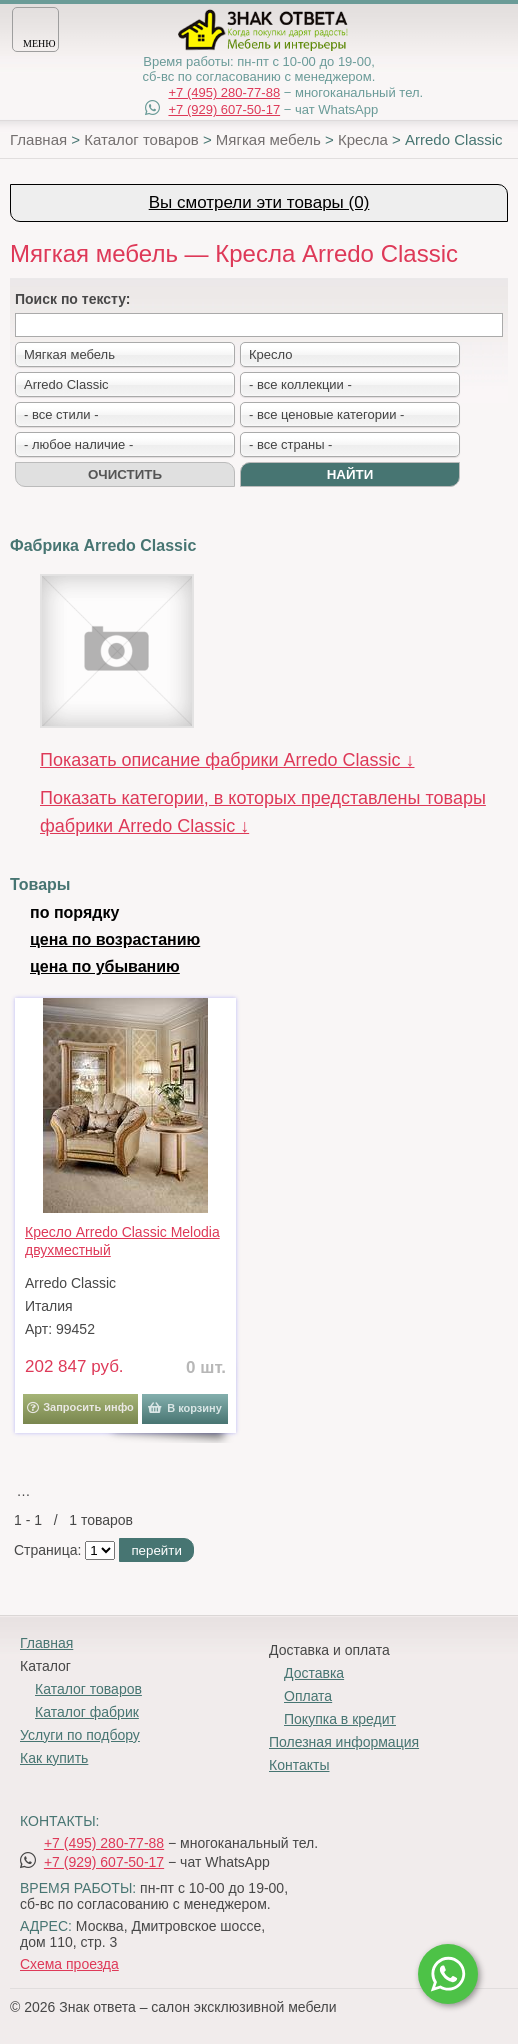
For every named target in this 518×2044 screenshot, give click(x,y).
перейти (156, 1550)
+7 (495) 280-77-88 (224, 92)
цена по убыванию (105, 966)
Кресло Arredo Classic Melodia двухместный (122, 1241)
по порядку (74, 912)
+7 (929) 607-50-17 (224, 109)
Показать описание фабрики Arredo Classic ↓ (227, 760)
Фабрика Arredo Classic (103, 545)
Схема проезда (69, 1964)
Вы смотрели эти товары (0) (259, 202)
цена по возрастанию (115, 939)
